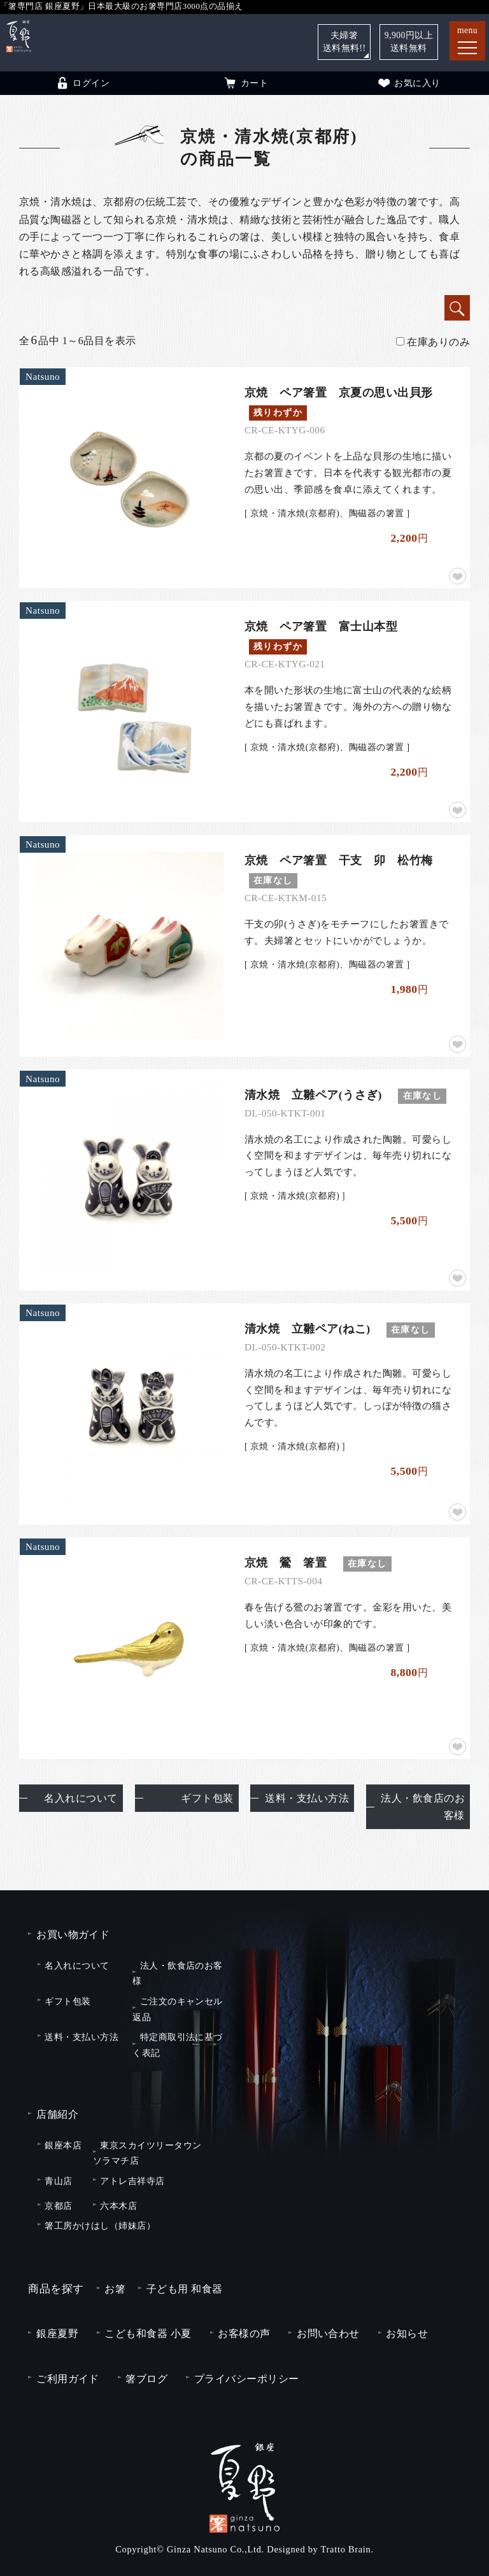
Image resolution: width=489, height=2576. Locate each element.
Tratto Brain (346, 2549)
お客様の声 (244, 2333)
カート (245, 82)
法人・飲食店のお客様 (423, 1807)
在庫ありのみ (433, 341)
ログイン (82, 82)
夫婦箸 (344, 42)
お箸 (114, 2288)
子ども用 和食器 (184, 2288)
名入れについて (80, 1798)
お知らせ (407, 2333)
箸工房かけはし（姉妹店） (100, 2225)
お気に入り (408, 82)
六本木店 (118, 2206)
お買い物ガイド (73, 1934)
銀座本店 (63, 2145)
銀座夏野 (57, 2333)
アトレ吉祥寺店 (132, 2181)
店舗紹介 (57, 2114)
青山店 (58, 2181)
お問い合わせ (328, 2333)
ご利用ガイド (67, 2378)
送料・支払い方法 (307, 1798)
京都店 (58, 2206)
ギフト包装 (207, 1798)
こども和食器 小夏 (147, 2333)
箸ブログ (146, 2378)
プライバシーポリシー (246, 2378)
